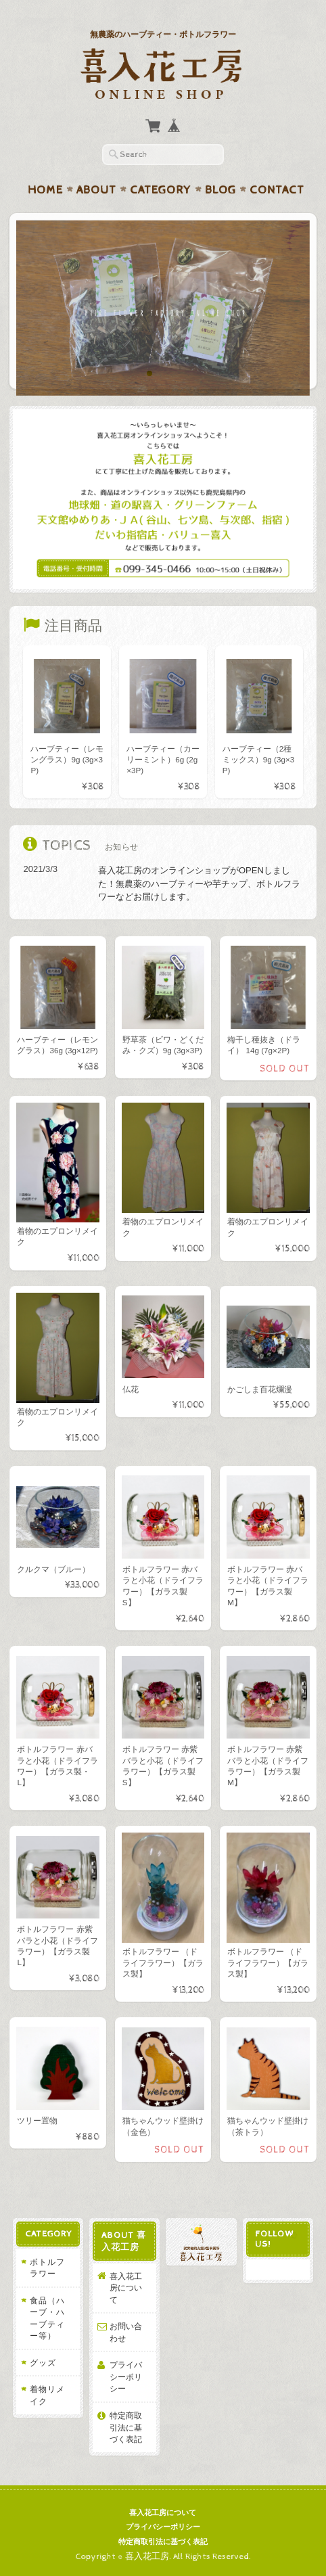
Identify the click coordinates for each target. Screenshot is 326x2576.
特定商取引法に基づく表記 (126, 2427)
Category (160, 190)
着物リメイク (47, 2395)
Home (45, 190)
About (96, 190)
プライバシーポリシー (126, 2376)
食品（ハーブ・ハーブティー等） (47, 2318)
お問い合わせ (126, 2332)
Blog (220, 190)
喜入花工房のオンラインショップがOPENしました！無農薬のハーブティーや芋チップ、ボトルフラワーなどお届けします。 (199, 883)
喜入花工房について (126, 2288)
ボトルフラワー (47, 2267)
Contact (277, 190)
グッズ (43, 2362)
